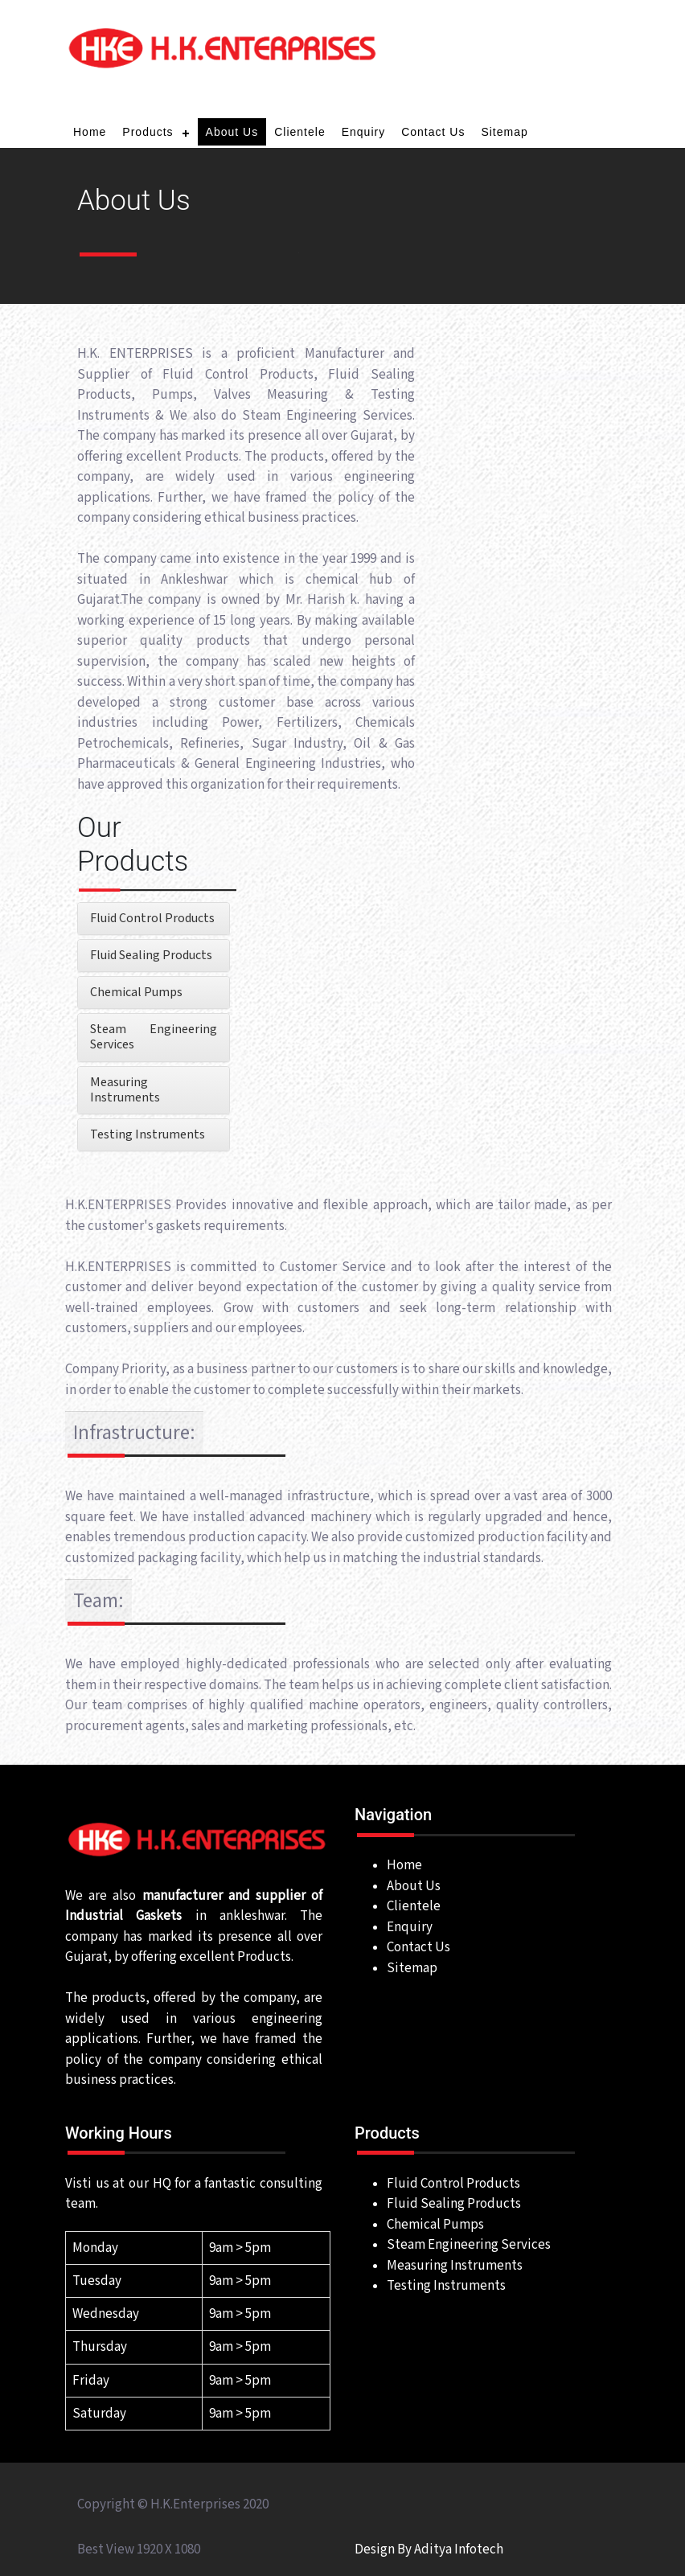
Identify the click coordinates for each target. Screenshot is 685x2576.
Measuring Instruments (125, 1090)
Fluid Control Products (152, 918)
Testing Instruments (147, 1134)
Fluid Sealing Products (151, 955)
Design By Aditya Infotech (429, 2549)
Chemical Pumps (136, 992)
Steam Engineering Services (153, 1037)
